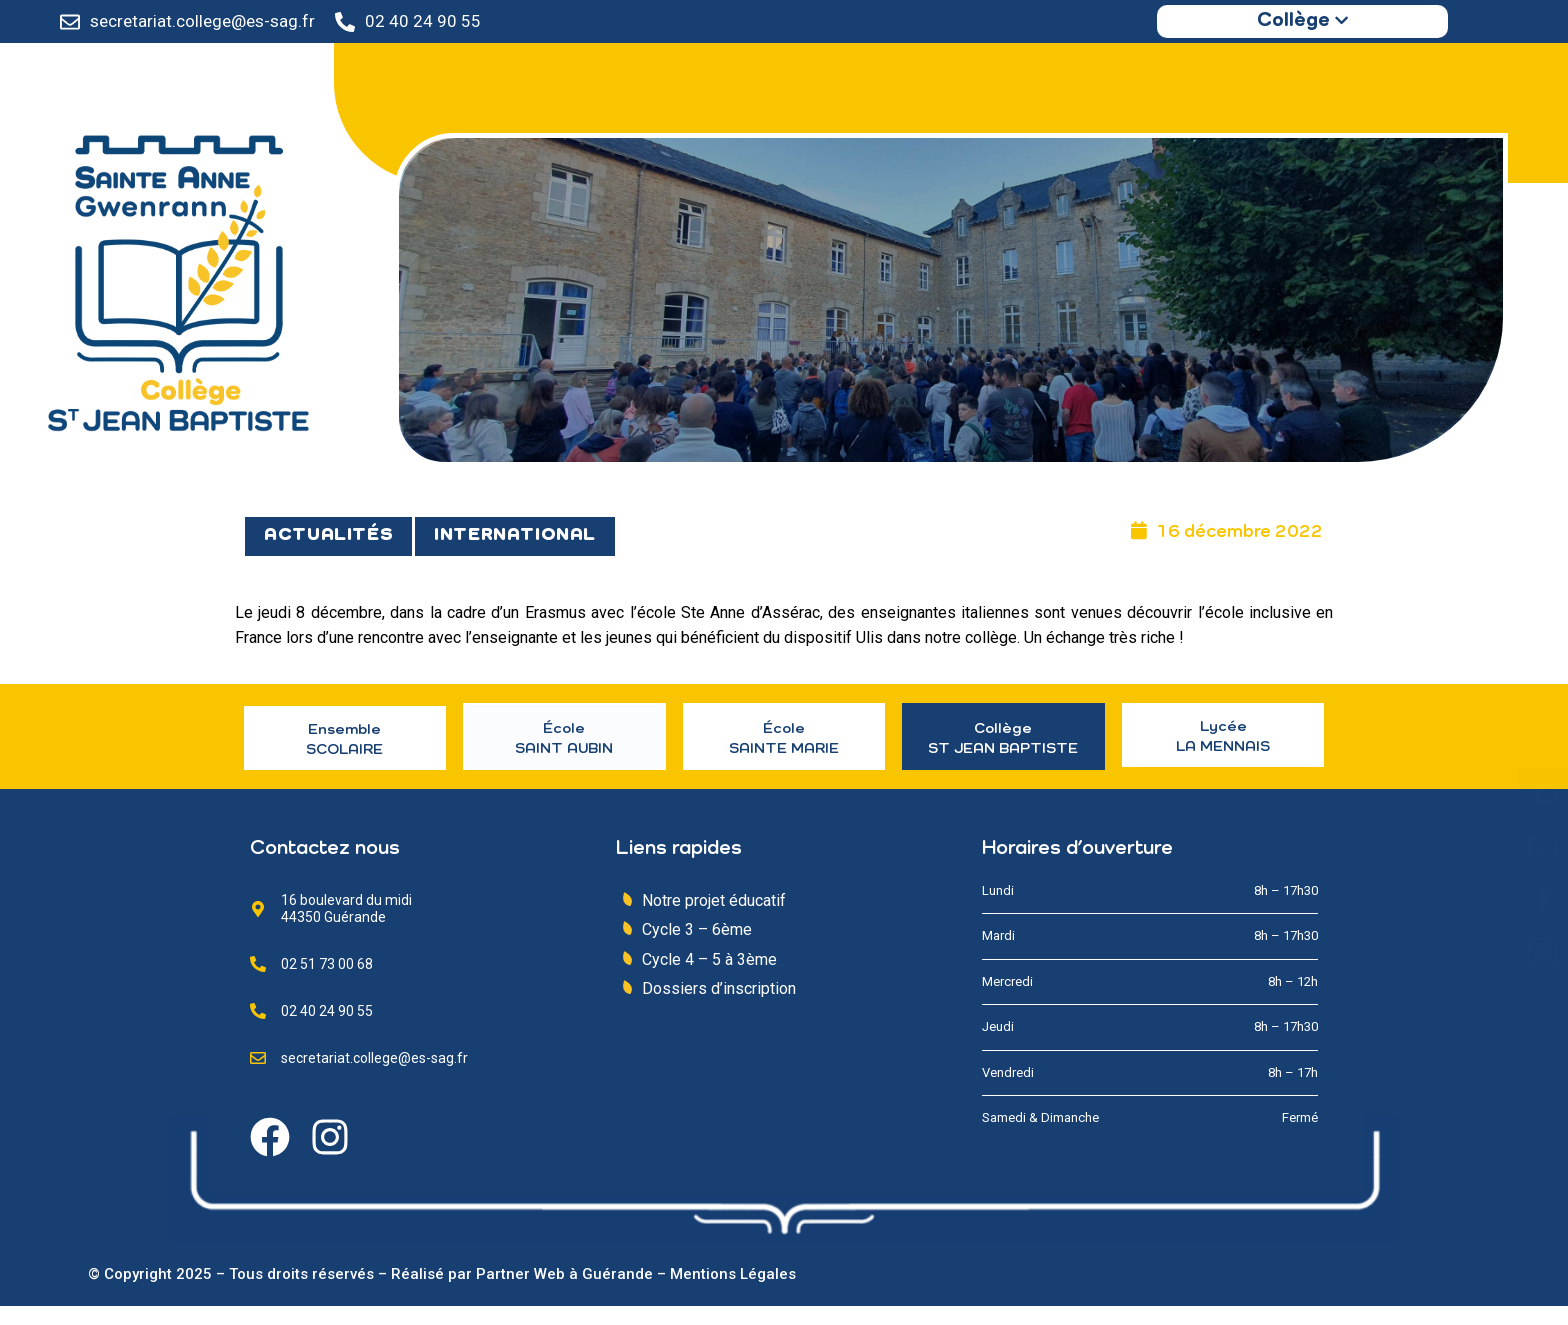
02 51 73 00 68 (327, 983)
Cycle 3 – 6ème (697, 949)
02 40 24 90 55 (423, 21)
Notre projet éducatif (714, 919)
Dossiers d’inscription (719, 1008)
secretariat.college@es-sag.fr (202, 21)
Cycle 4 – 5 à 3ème (709, 978)
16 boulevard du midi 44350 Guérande (346, 927)
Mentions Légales (733, 1293)
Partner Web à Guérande (564, 1293)
